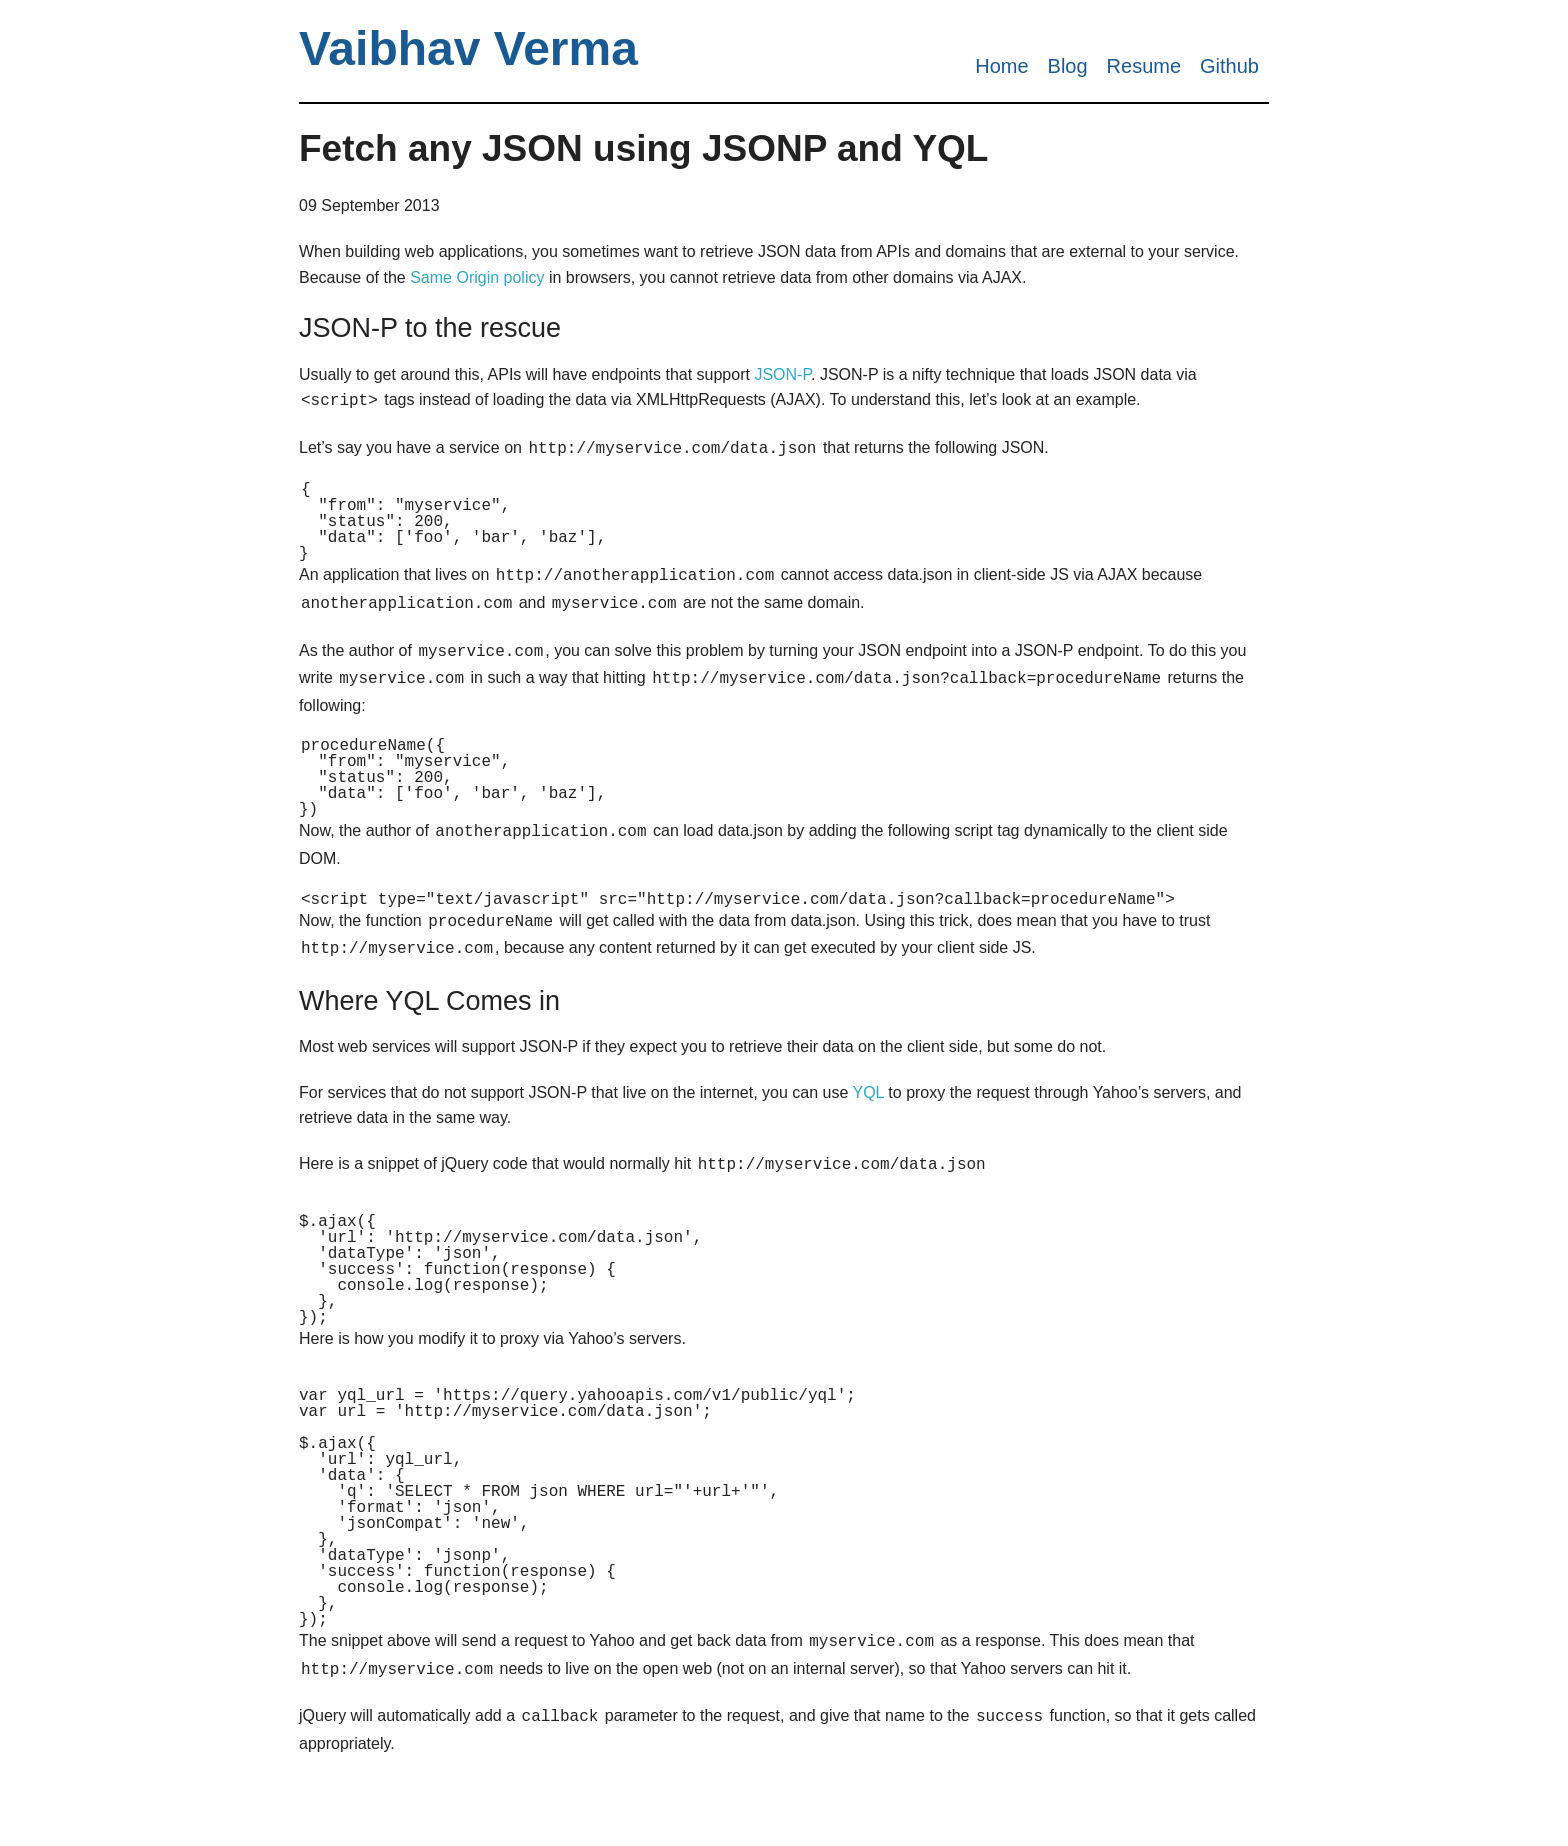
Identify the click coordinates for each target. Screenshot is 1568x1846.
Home (1001, 66)
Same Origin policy (477, 277)
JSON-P (782, 374)
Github (1229, 66)
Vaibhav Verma (468, 48)
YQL (867, 1114)
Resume (1144, 66)
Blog (1068, 66)
